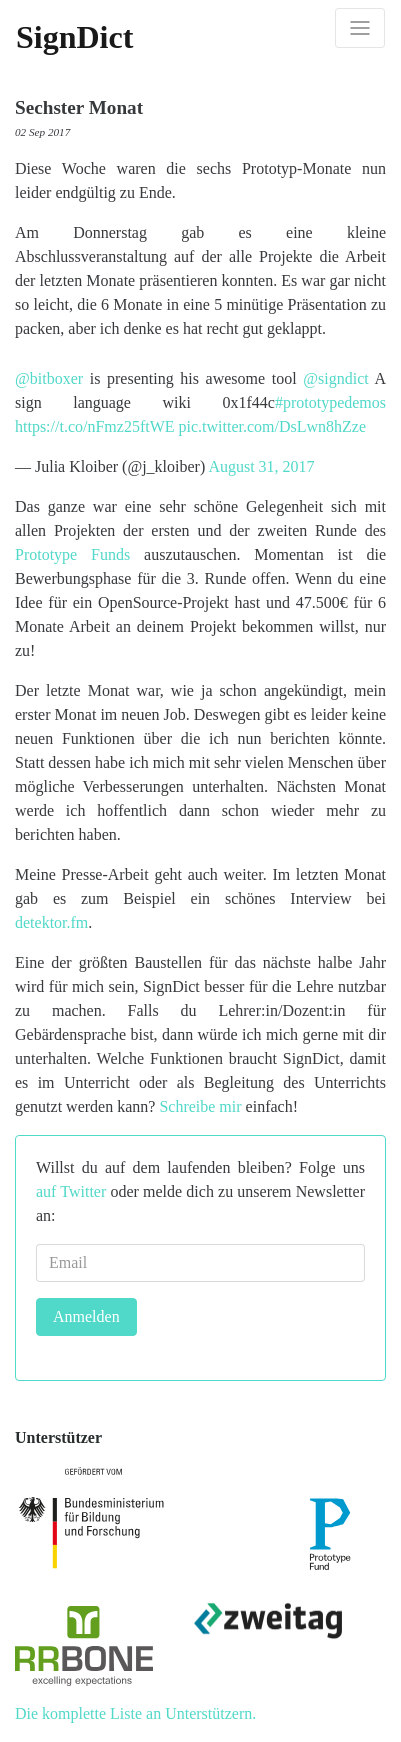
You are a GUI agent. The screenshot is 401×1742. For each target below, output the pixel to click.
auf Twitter (71, 1191)
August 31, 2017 (261, 466)
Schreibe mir (200, 1106)
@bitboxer (49, 378)
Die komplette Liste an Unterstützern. (135, 1713)
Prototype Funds (72, 554)
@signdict (335, 378)
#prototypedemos (330, 402)
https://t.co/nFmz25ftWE (95, 426)
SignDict (74, 37)
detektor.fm (51, 922)
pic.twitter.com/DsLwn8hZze (273, 426)
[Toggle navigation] (360, 28)
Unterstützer (58, 1437)
